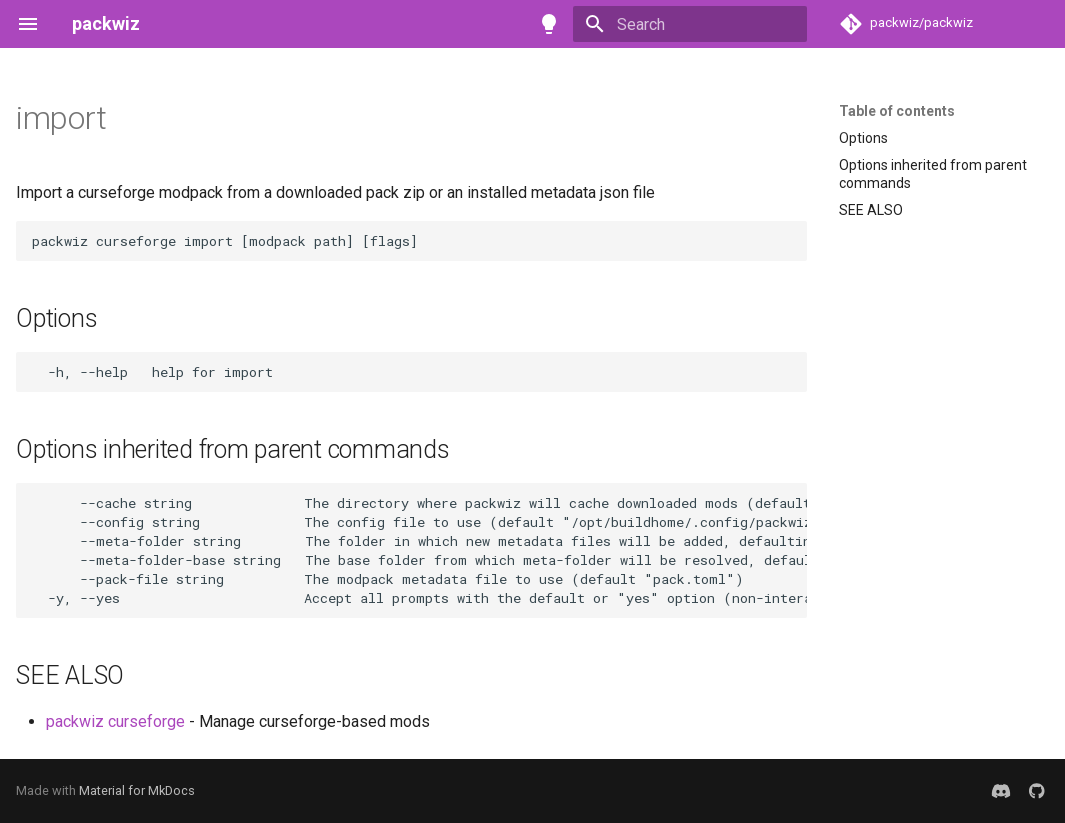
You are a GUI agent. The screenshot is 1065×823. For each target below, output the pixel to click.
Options (863, 138)
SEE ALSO (871, 210)
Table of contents (897, 111)
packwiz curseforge (115, 721)
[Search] (690, 24)
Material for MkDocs (137, 790)
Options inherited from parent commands (933, 174)
